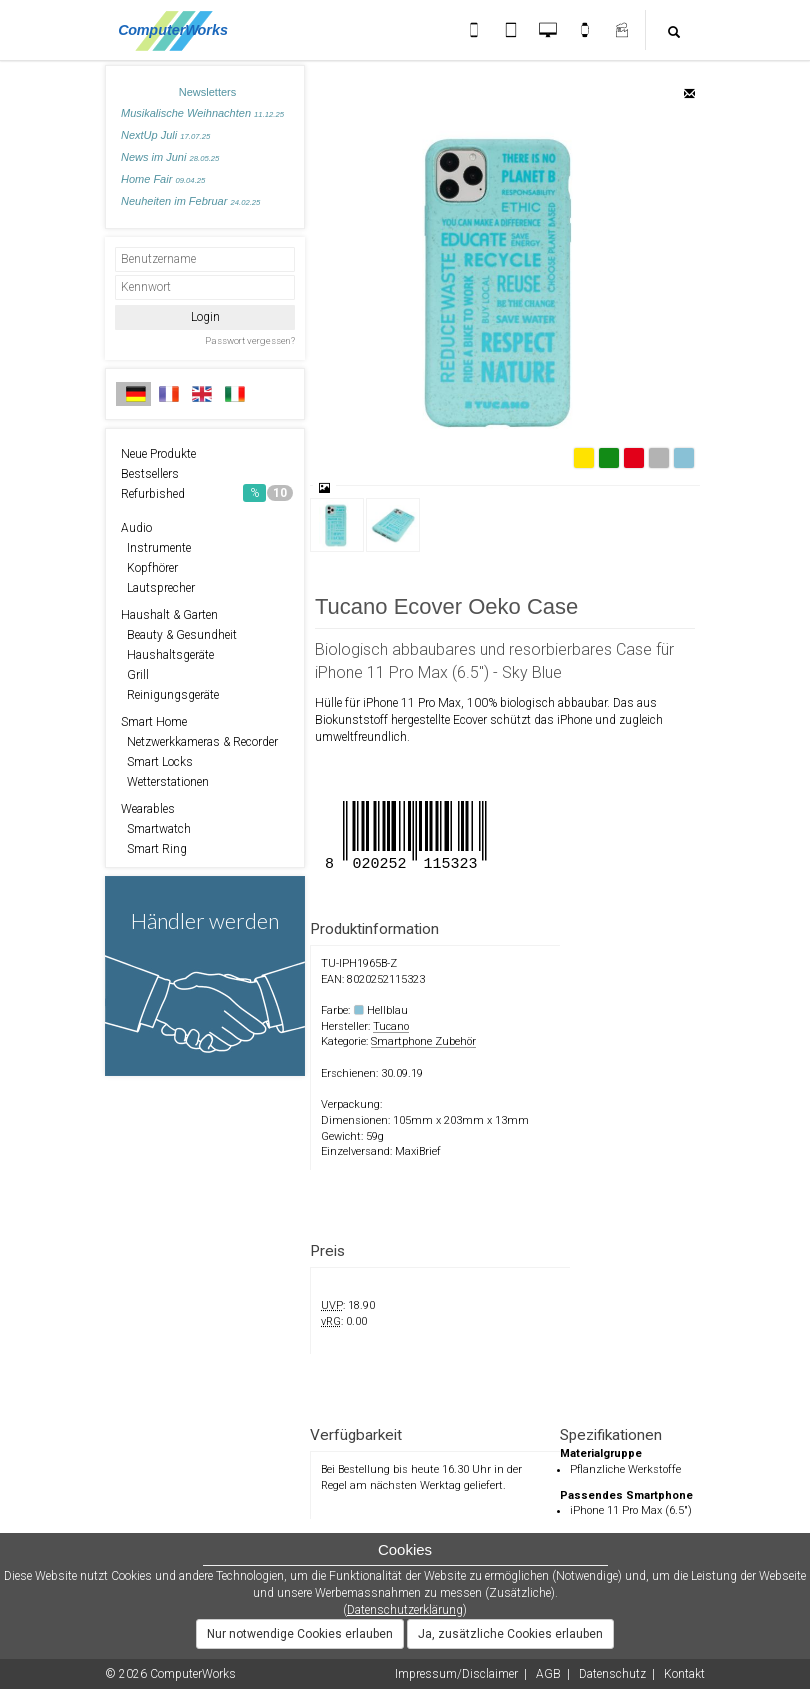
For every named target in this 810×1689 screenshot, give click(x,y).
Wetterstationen (165, 782)
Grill (135, 675)
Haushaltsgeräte (167, 655)
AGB (548, 1674)
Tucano (391, 1026)
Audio (136, 528)
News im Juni (170, 157)
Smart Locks (157, 762)
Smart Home (154, 722)
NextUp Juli (165, 135)
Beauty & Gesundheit (179, 635)
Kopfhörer (149, 568)
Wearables (148, 809)
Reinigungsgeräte (170, 695)
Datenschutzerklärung (405, 1610)
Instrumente (156, 548)
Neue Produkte (158, 454)
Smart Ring (154, 849)
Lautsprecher (158, 588)
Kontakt (684, 1674)
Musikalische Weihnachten (202, 113)
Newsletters (207, 92)
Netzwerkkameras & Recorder (199, 742)
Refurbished (207, 493)
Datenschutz (612, 1674)
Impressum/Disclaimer (456, 1674)
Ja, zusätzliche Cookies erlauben (510, 1634)
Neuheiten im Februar (190, 201)
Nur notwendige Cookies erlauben (300, 1634)
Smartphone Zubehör (423, 1041)
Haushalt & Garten (169, 615)
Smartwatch (156, 829)
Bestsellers (150, 474)
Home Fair (163, 179)
